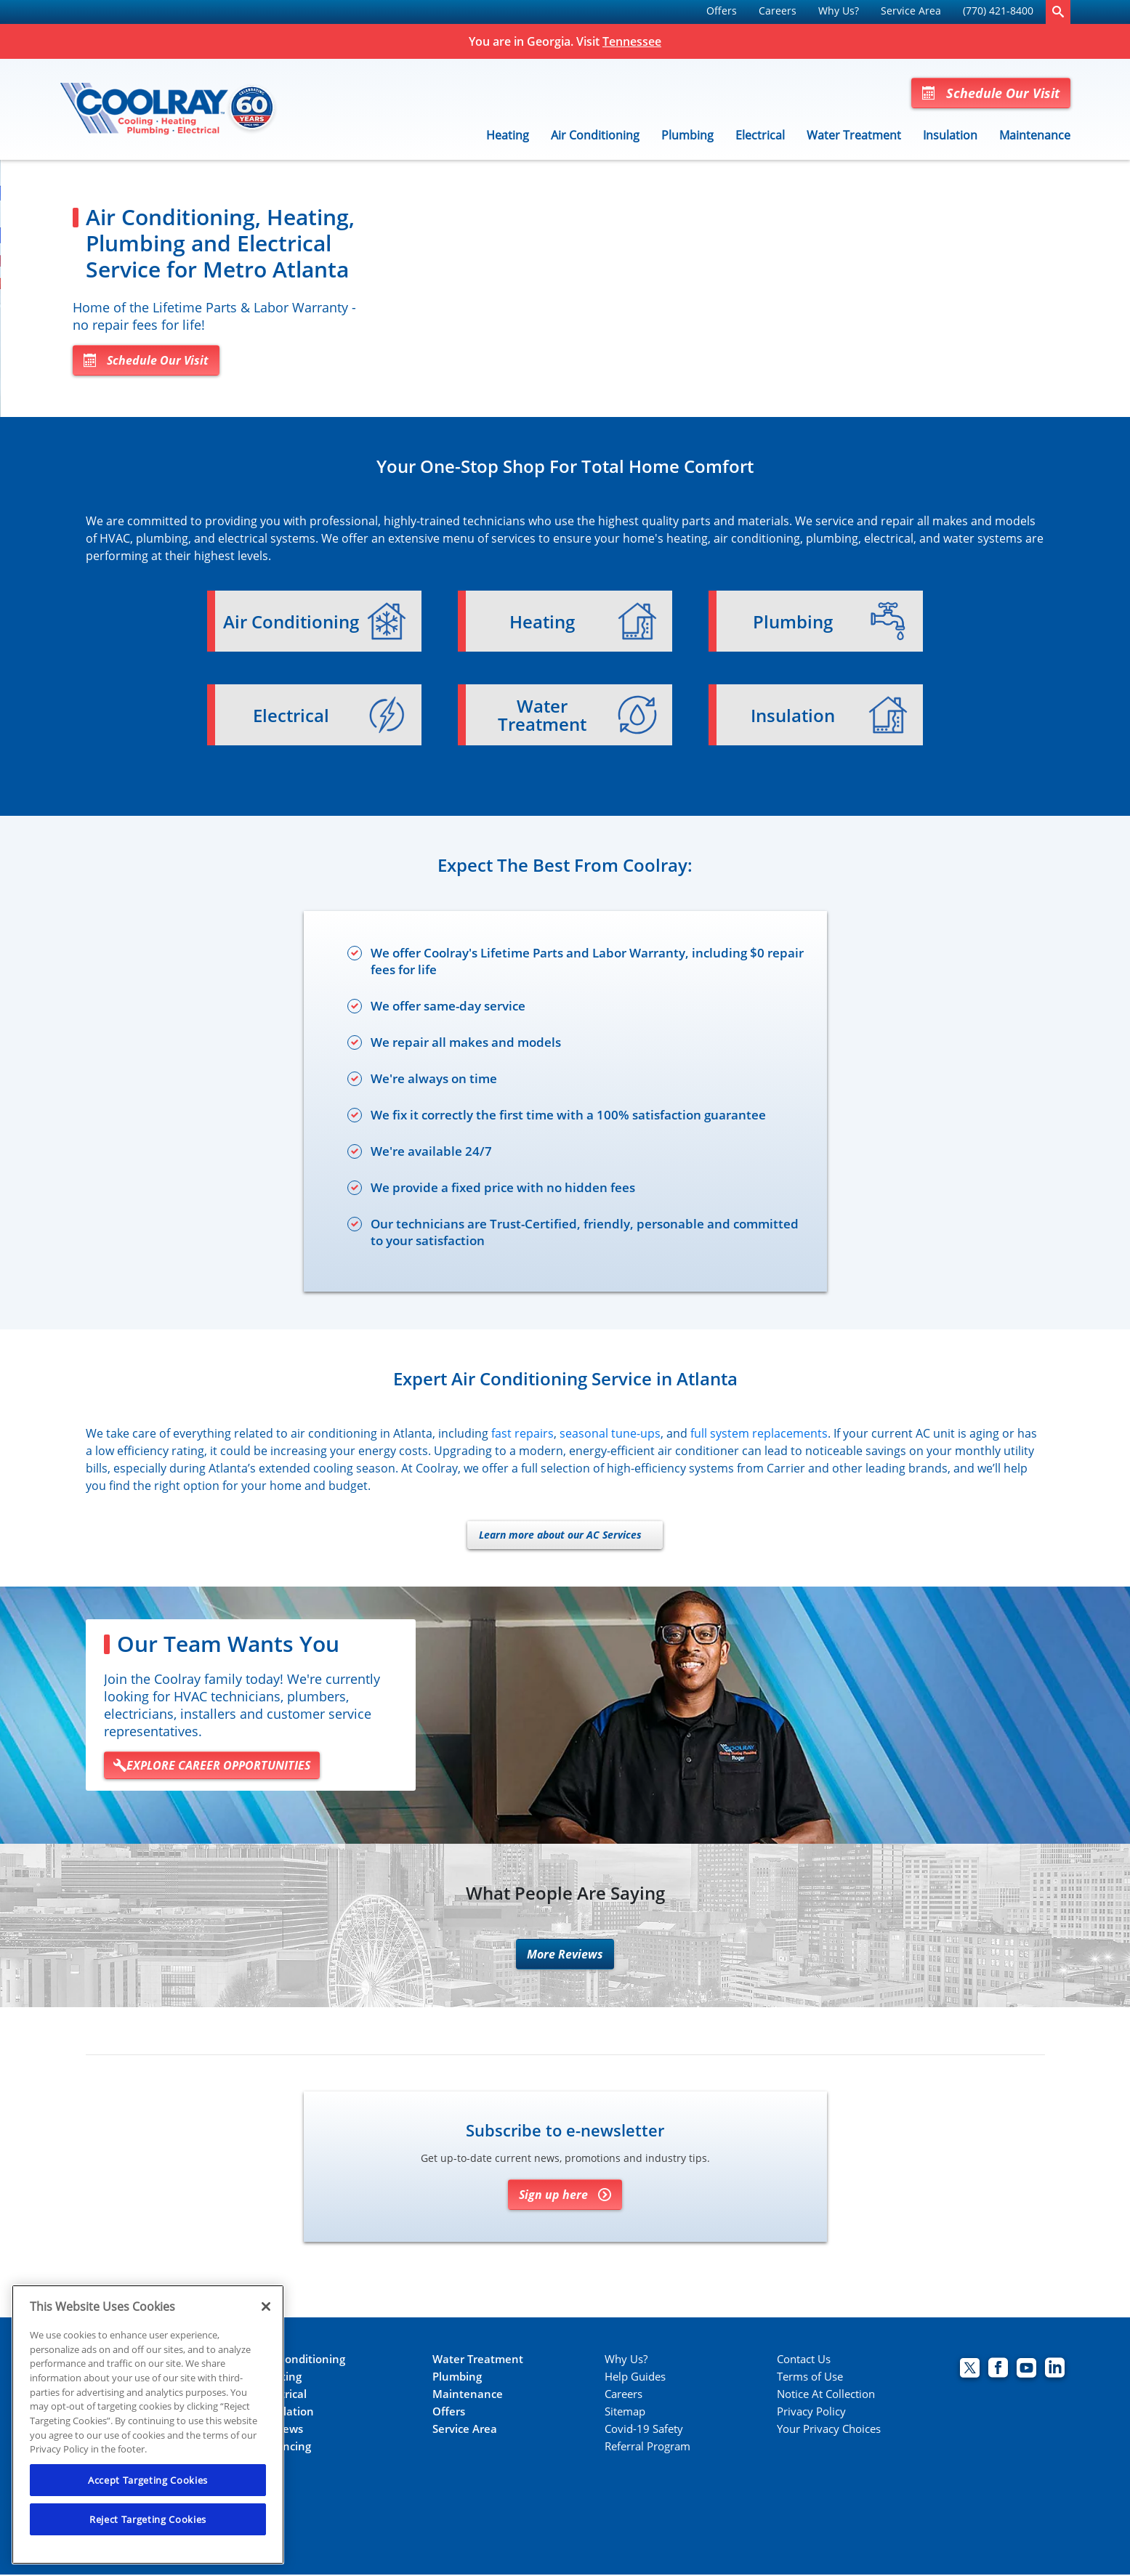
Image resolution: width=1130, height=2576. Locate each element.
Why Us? (838, 10)
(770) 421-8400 (998, 10)
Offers (721, 10)
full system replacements (759, 1435)
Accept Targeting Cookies (148, 2480)
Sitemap (625, 2413)
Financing (285, 2448)
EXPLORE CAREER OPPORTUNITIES (211, 1767)
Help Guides (635, 2378)
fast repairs (522, 1435)
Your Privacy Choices (829, 2430)
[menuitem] (721, 12)
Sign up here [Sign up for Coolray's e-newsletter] (565, 2196)
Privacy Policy (811, 2413)
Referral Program (647, 2448)
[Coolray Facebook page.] (998, 2371)
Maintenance (1034, 135)
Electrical (760, 135)
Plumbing (687, 135)
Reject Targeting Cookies (147, 2519)
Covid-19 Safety (644, 2430)
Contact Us (804, 2360)
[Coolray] (169, 110)
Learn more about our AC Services (560, 1536)
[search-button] (1058, 12)
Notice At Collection (826, 2395)
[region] (148, 2424)
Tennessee (631, 41)
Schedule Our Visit (991, 93)
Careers (777, 10)
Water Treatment (854, 135)
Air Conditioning (595, 135)
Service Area (911, 10)
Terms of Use (810, 2378)
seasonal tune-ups (610, 1435)
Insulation (950, 135)
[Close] (266, 2306)
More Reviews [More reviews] (565, 1956)
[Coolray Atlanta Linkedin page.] (1055, 2371)
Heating (507, 135)
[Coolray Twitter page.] (970, 2371)
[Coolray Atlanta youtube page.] (1026, 2371)
